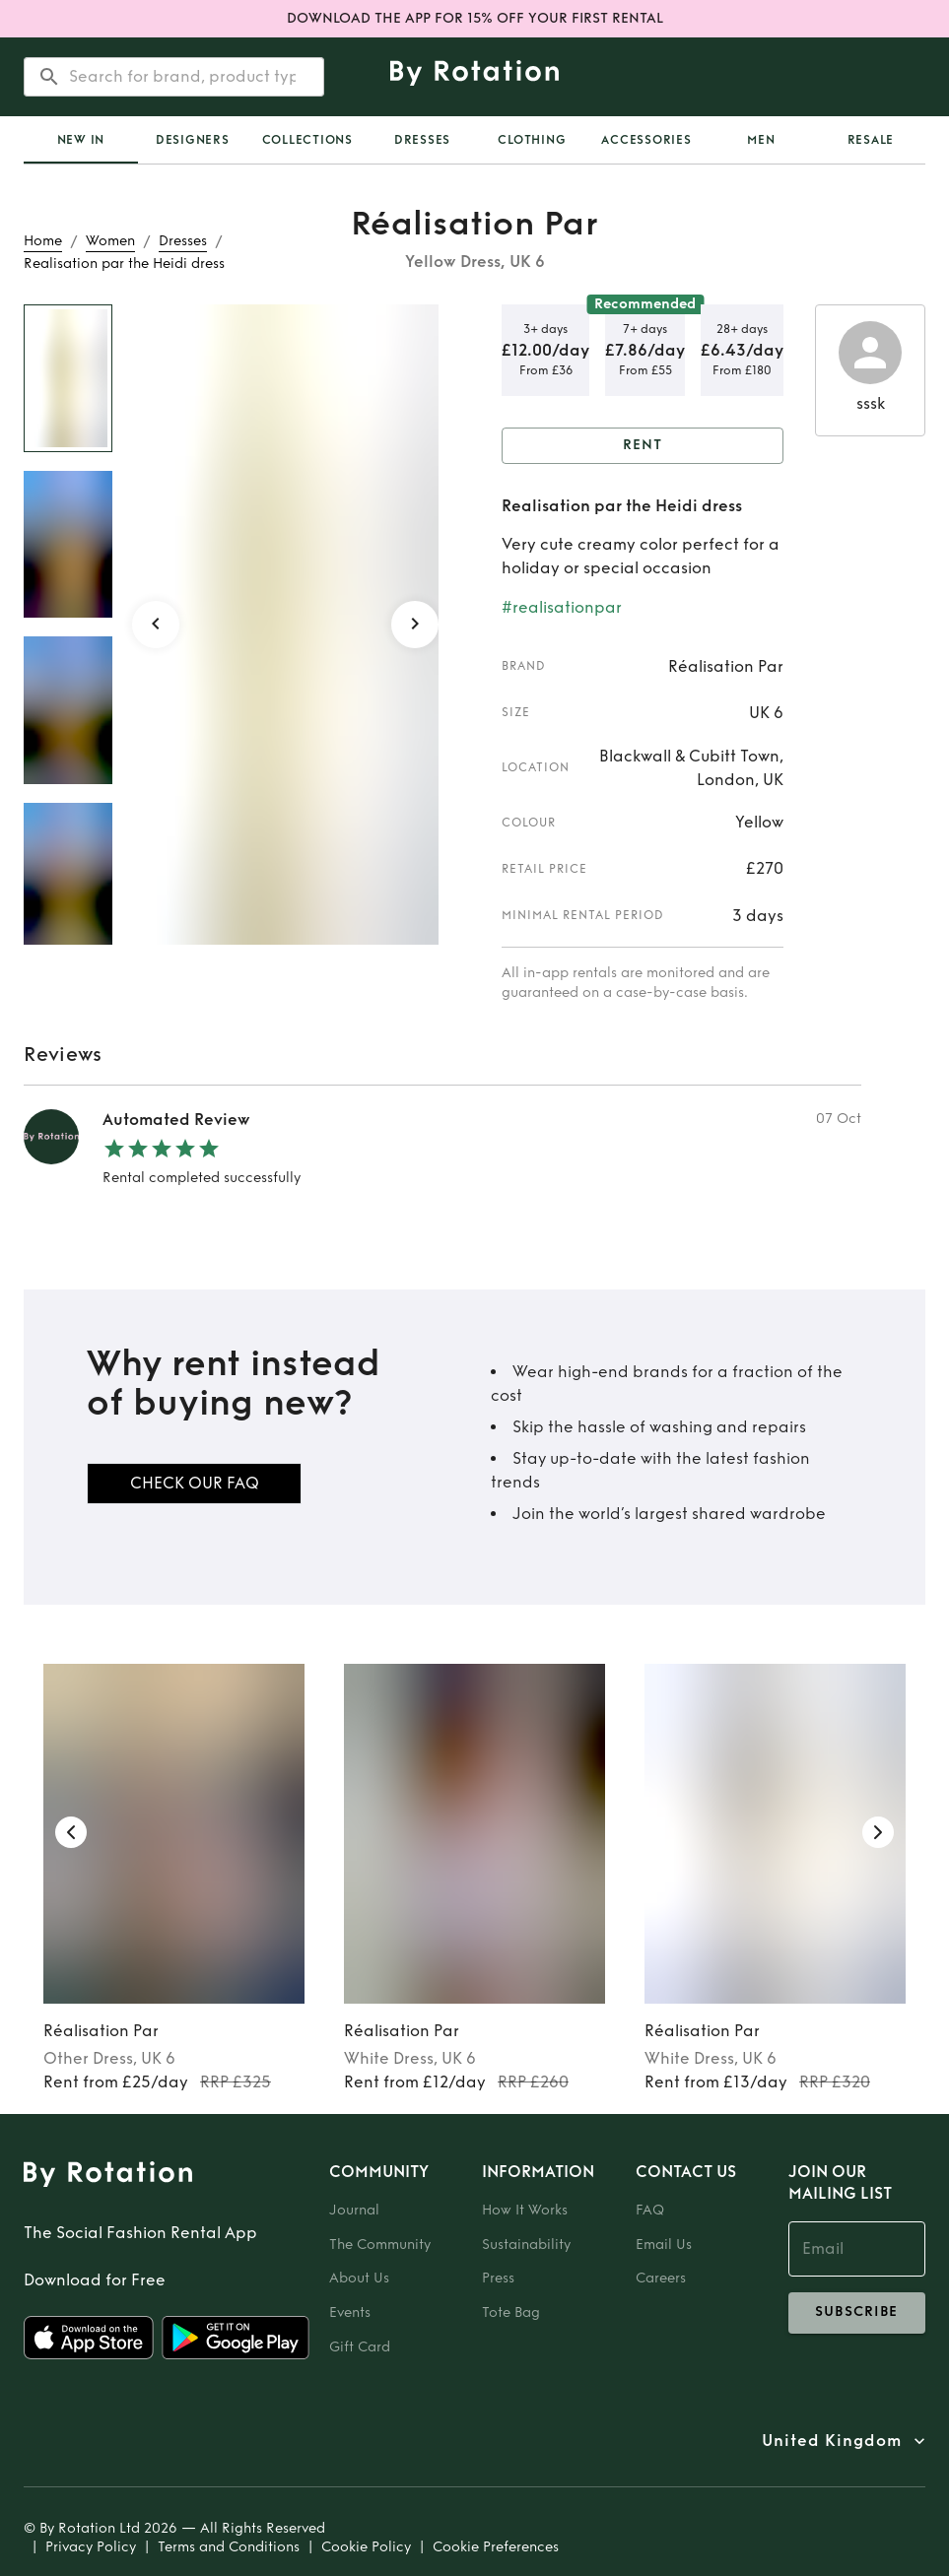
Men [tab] (761, 140)
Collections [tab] (307, 140)
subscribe (856, 2313)
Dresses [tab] (422, 140)
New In (81, 140)
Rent (642, 446)
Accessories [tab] (646, 140)
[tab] (81, 140)
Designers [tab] (193, 140)
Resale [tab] (871, 140)
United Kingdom (831, 2441)
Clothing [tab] (532, 140)
